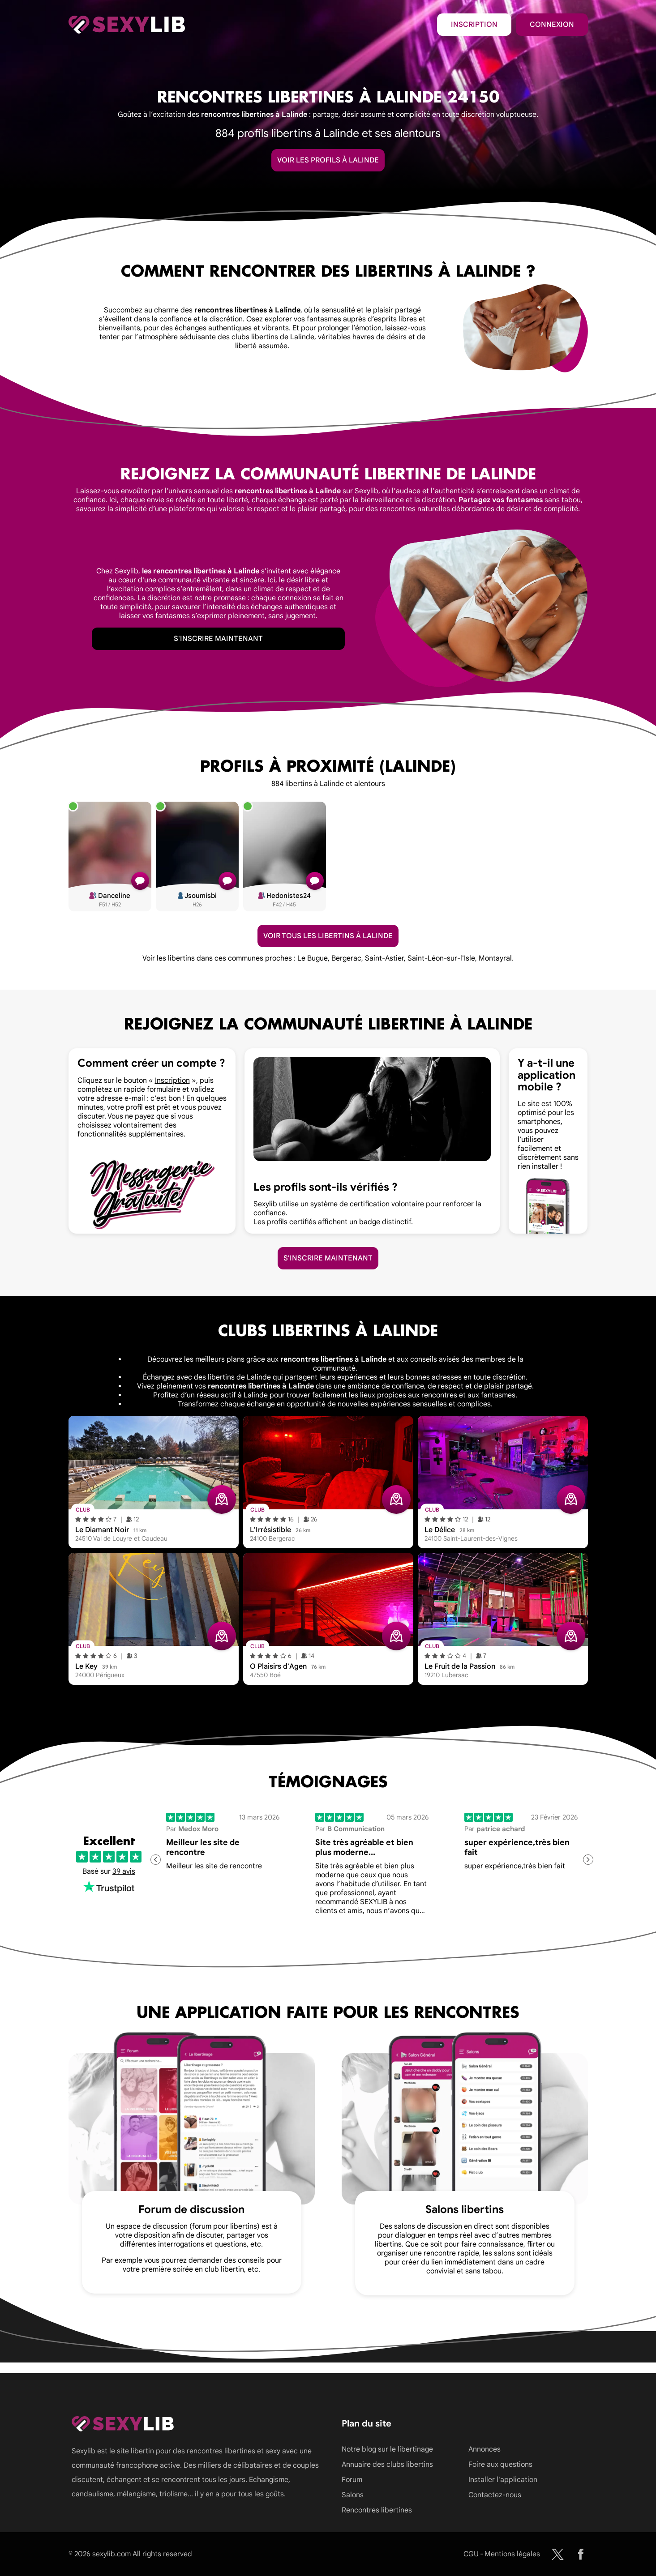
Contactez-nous (494, 2495)
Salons (353, 2495)
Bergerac (346, 958)
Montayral (495, 958)
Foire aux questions (500, 2464)
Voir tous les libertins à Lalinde (328, 935)
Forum (352, 2479)
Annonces (484, 2449)
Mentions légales (512, 2554)
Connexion (552, 24)
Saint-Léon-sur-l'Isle (441, 958)
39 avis (123, 1871)
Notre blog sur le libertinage (387, 2449)
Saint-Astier (384, 958)
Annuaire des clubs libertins (387, 2464)
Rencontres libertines (377, 2510)
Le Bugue (312, 958)
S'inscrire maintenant (218, 638)
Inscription (474, 24)
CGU (471, 2554)
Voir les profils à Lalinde (328, 160)
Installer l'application (502, 2479)
